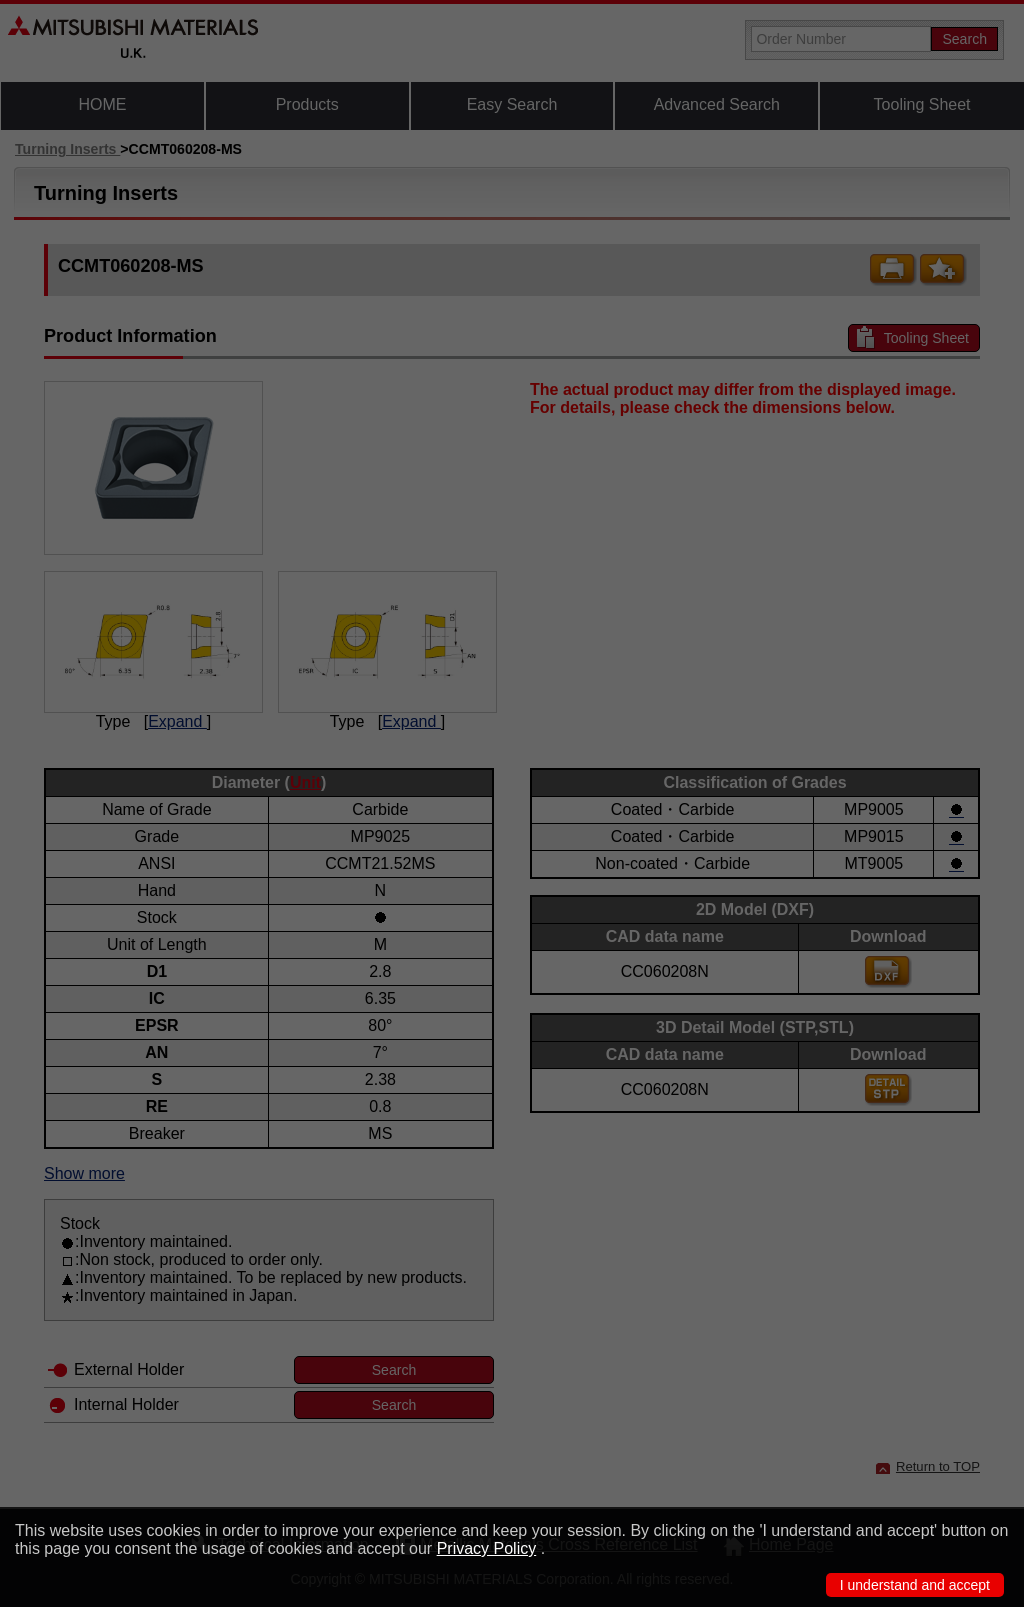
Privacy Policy (487, 1548)
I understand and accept (915, 1585)
